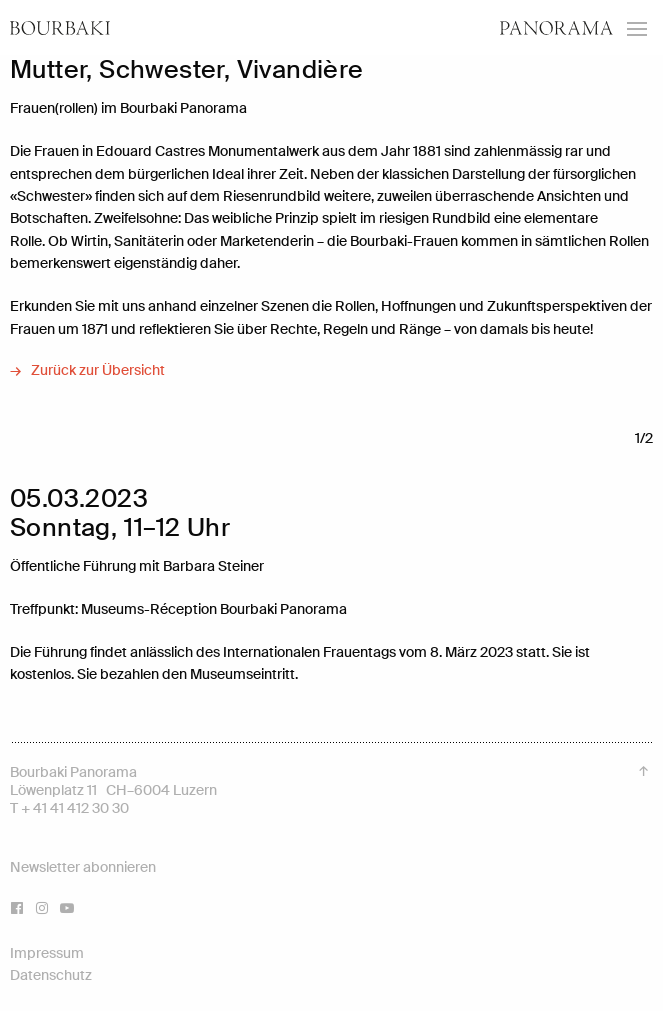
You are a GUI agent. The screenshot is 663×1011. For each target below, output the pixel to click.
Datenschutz (51, 975)
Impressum (47, 953)
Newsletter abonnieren (83, 867)
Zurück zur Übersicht (98, 370)
